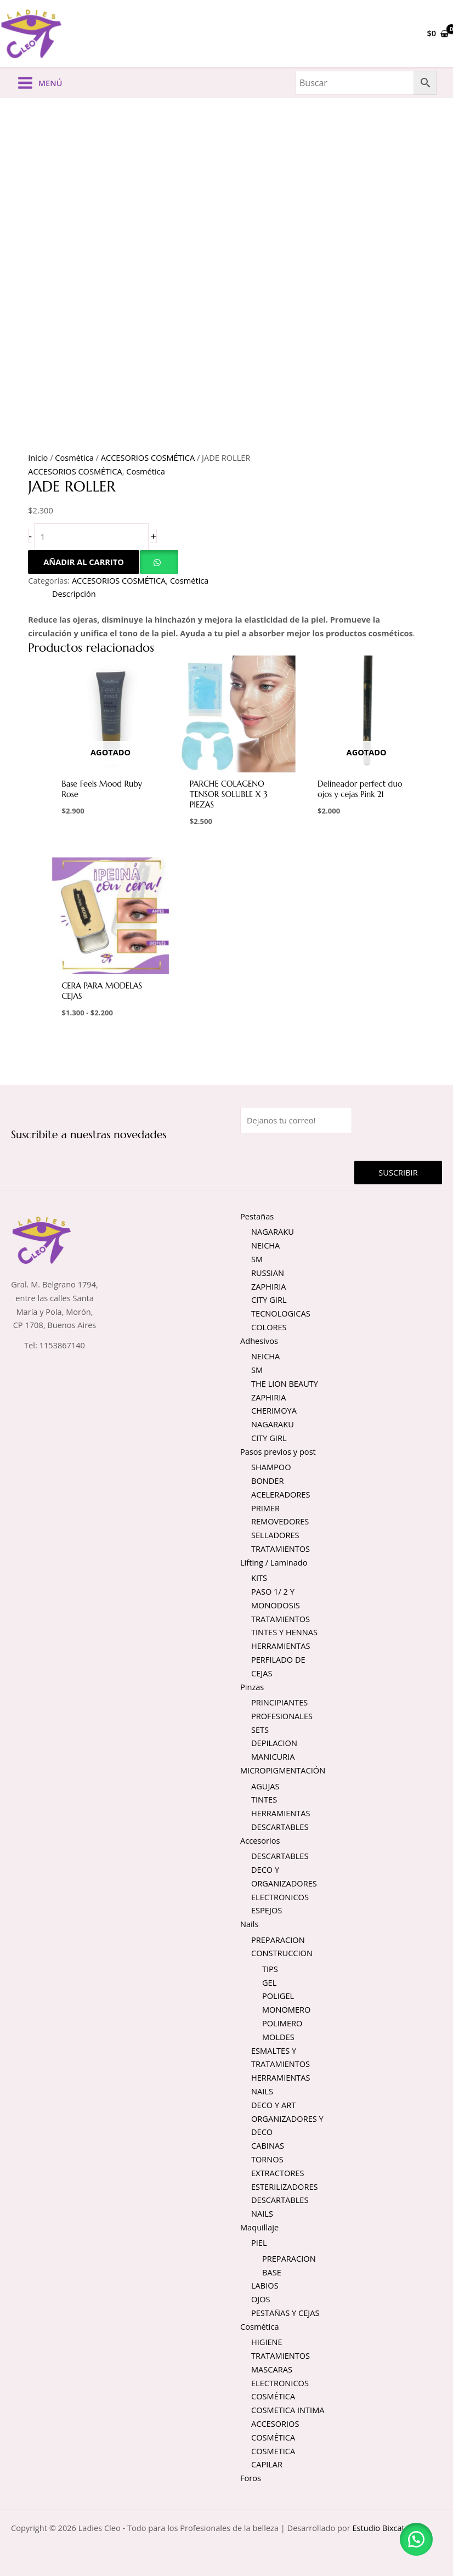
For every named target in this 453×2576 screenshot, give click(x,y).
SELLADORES (275, 1537)
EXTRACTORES (277, 2175)
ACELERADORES (280, 1496)
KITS (259, 1579)
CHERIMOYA (274, 1412)
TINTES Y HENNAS (284, 1634)
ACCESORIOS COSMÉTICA (148, 459)
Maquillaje (259, 2229)
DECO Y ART (273, 2107)
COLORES (269, 1329)
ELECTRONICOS (280, 1898)
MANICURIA (273, 1758)
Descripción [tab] (74, 595)
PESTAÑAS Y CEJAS (285, 2314)
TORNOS (267, 2161)
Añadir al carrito (83, 563)
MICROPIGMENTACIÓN (282, 1772)
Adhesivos (259, 1342)
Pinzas (252, 1688)
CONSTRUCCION (282, 1955)
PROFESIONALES (282, 1718)
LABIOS (265, 2287)
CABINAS (267, 2147)
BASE (271, 2273)
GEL (269, 1984)
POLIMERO (282, 2025)
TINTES (264, 1801)
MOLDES (278, 2038)
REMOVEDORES (280, 1523)
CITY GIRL (269, 1301)
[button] (158, 563)
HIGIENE (266, 2343)
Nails (249, 1925)
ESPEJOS (266, 1912)
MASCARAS (271, 2371)
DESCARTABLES (279, 1828)
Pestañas (257, 1218)
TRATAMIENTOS (280, 1550)
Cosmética (74, 459)
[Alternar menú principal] (39, 85)
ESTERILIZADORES (284, 2188)
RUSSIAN (267, 1274)
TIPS (270, 1970)
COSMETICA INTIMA (288, 2411)
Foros (250, 2480)
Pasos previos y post (278, 1453)
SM (257, 1261)
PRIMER (265, 1509)
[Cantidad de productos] (91, 539)
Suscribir (397, 1174)
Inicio (38, 459)
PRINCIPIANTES (279, 1704)
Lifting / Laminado (273, 1564)
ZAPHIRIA (268, 1288)
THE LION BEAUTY (284, 1385)
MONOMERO (286, 2011)
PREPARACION (278, 1941)
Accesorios (260, 1842)
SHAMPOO (271, 1469)
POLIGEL (278, 1997)
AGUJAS (265, 1787)
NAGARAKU (272, 1233)
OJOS (260, 2301)
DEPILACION (274, 1744)
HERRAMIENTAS (280, 1647)
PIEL (259, 2244)
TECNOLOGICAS (280, 1315)
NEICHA (265, 1247)
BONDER (267, 1482)
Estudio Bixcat (378, 2529)
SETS (260, 1731)
